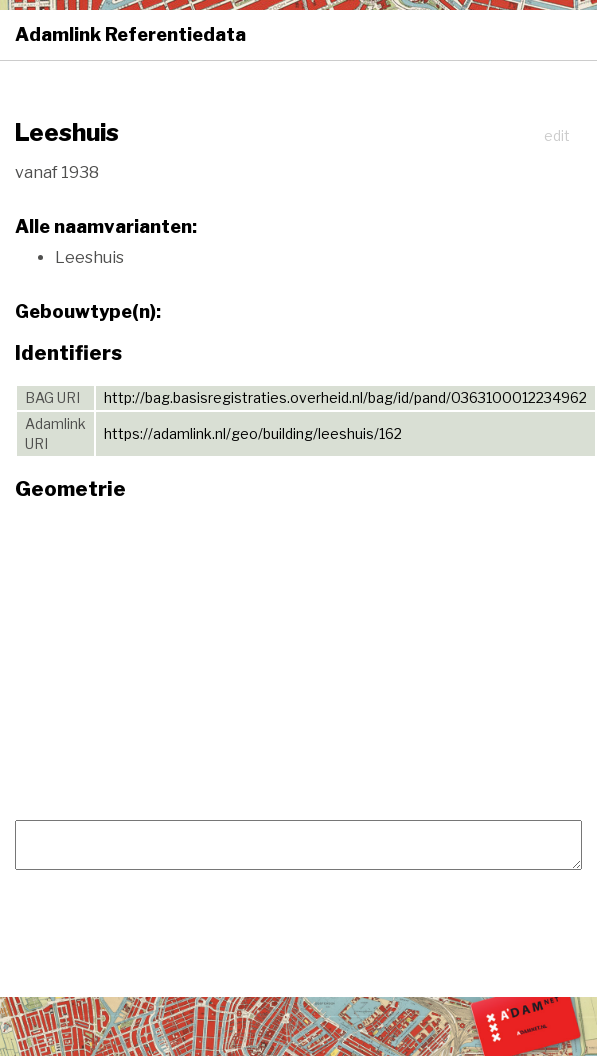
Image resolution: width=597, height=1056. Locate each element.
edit (557, 135)
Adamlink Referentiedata (130, 34)
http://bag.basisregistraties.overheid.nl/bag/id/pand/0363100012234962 (345, 397)
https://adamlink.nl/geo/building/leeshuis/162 (253, 433)
